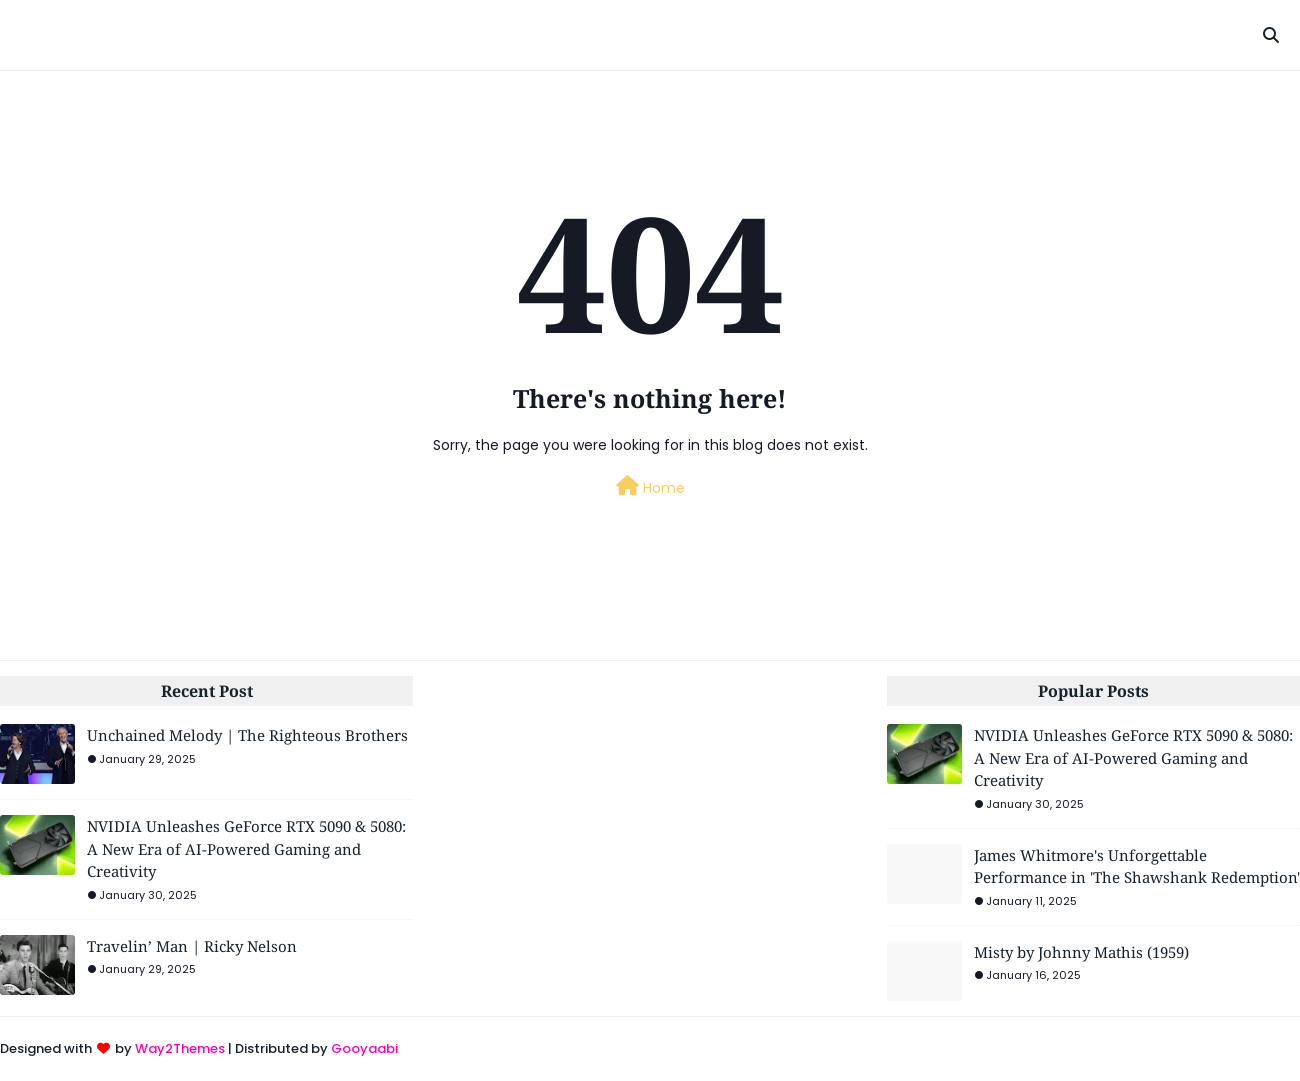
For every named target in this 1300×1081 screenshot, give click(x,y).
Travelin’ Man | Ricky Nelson (192, 946)
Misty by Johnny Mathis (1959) (1081, 952)
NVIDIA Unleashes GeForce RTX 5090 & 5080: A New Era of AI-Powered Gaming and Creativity (246, 848)
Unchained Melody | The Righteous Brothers (247, 735)
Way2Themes (180, 1048)
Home (650, 487)
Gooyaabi (364, 1048)
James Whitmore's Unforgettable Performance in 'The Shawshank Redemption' (1137, 866)
